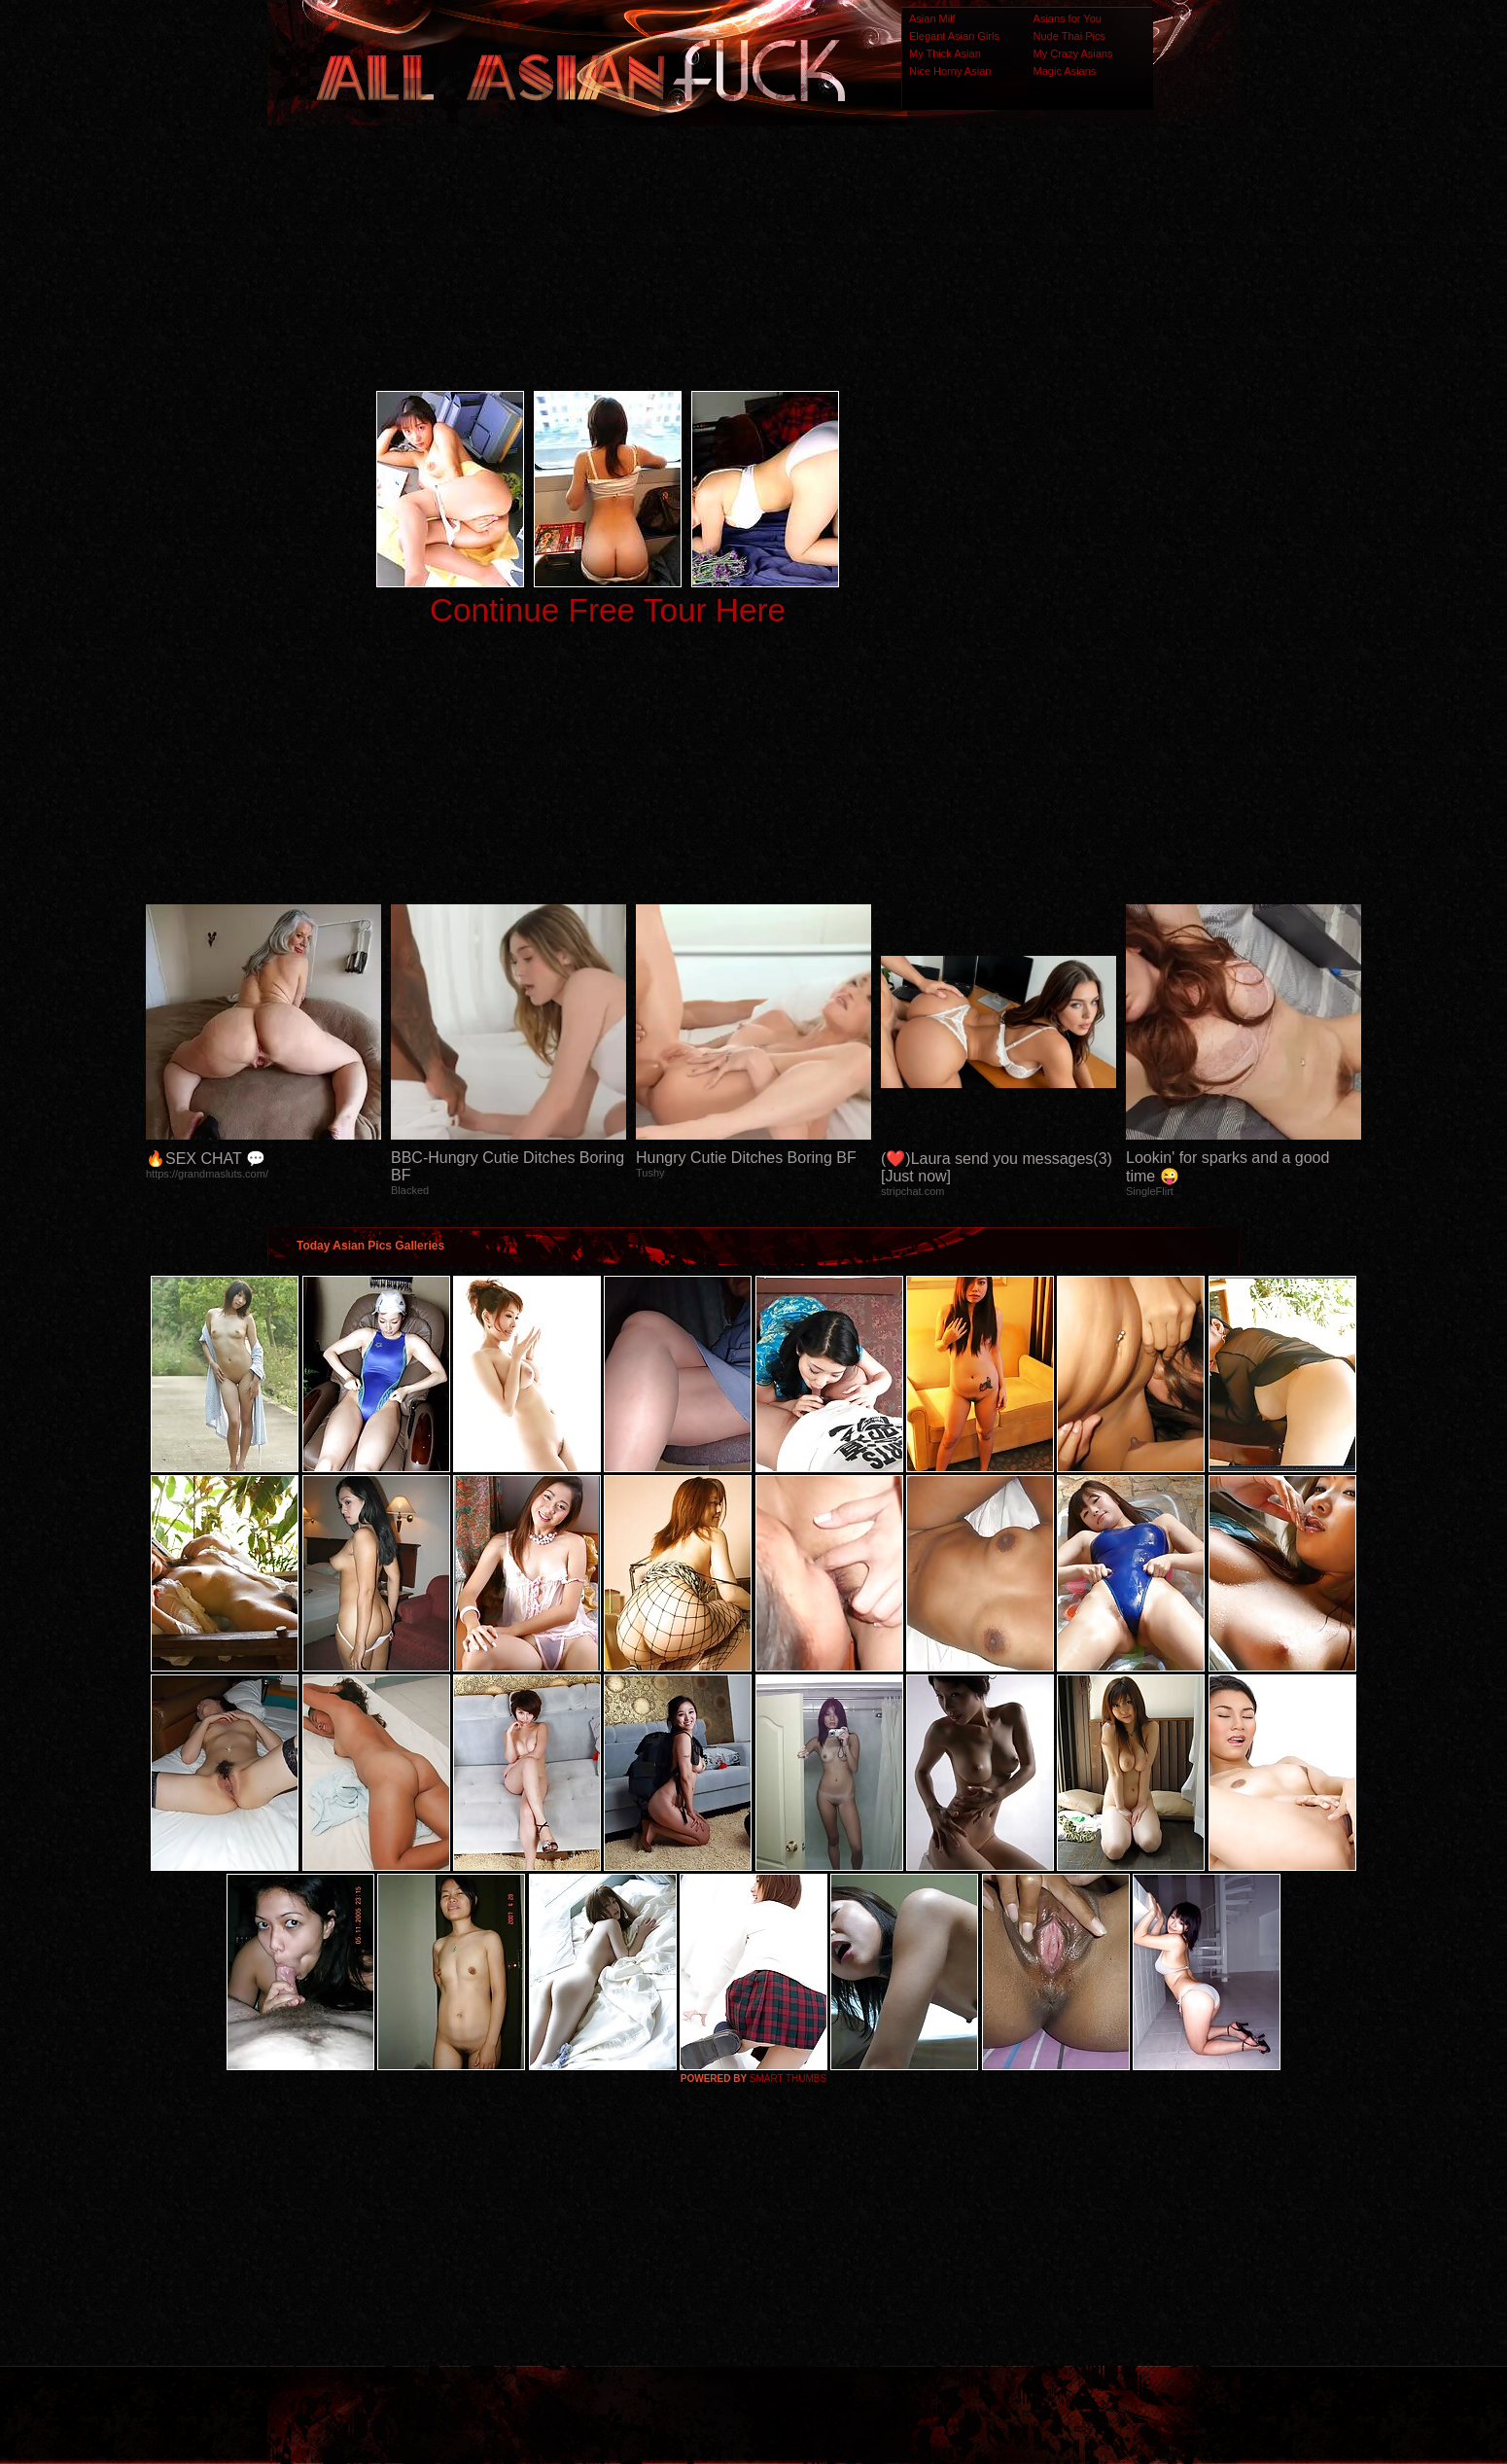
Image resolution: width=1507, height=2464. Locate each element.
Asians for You (1068, 18)
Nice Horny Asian (950, 71)
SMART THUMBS (788, 2078)
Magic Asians (1065, 71)
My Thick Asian (945, 53)
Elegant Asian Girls (954, 36)
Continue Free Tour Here (608, 610)
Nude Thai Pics (1069, 36)
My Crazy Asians (1073, 53)
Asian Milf (932, 18)
